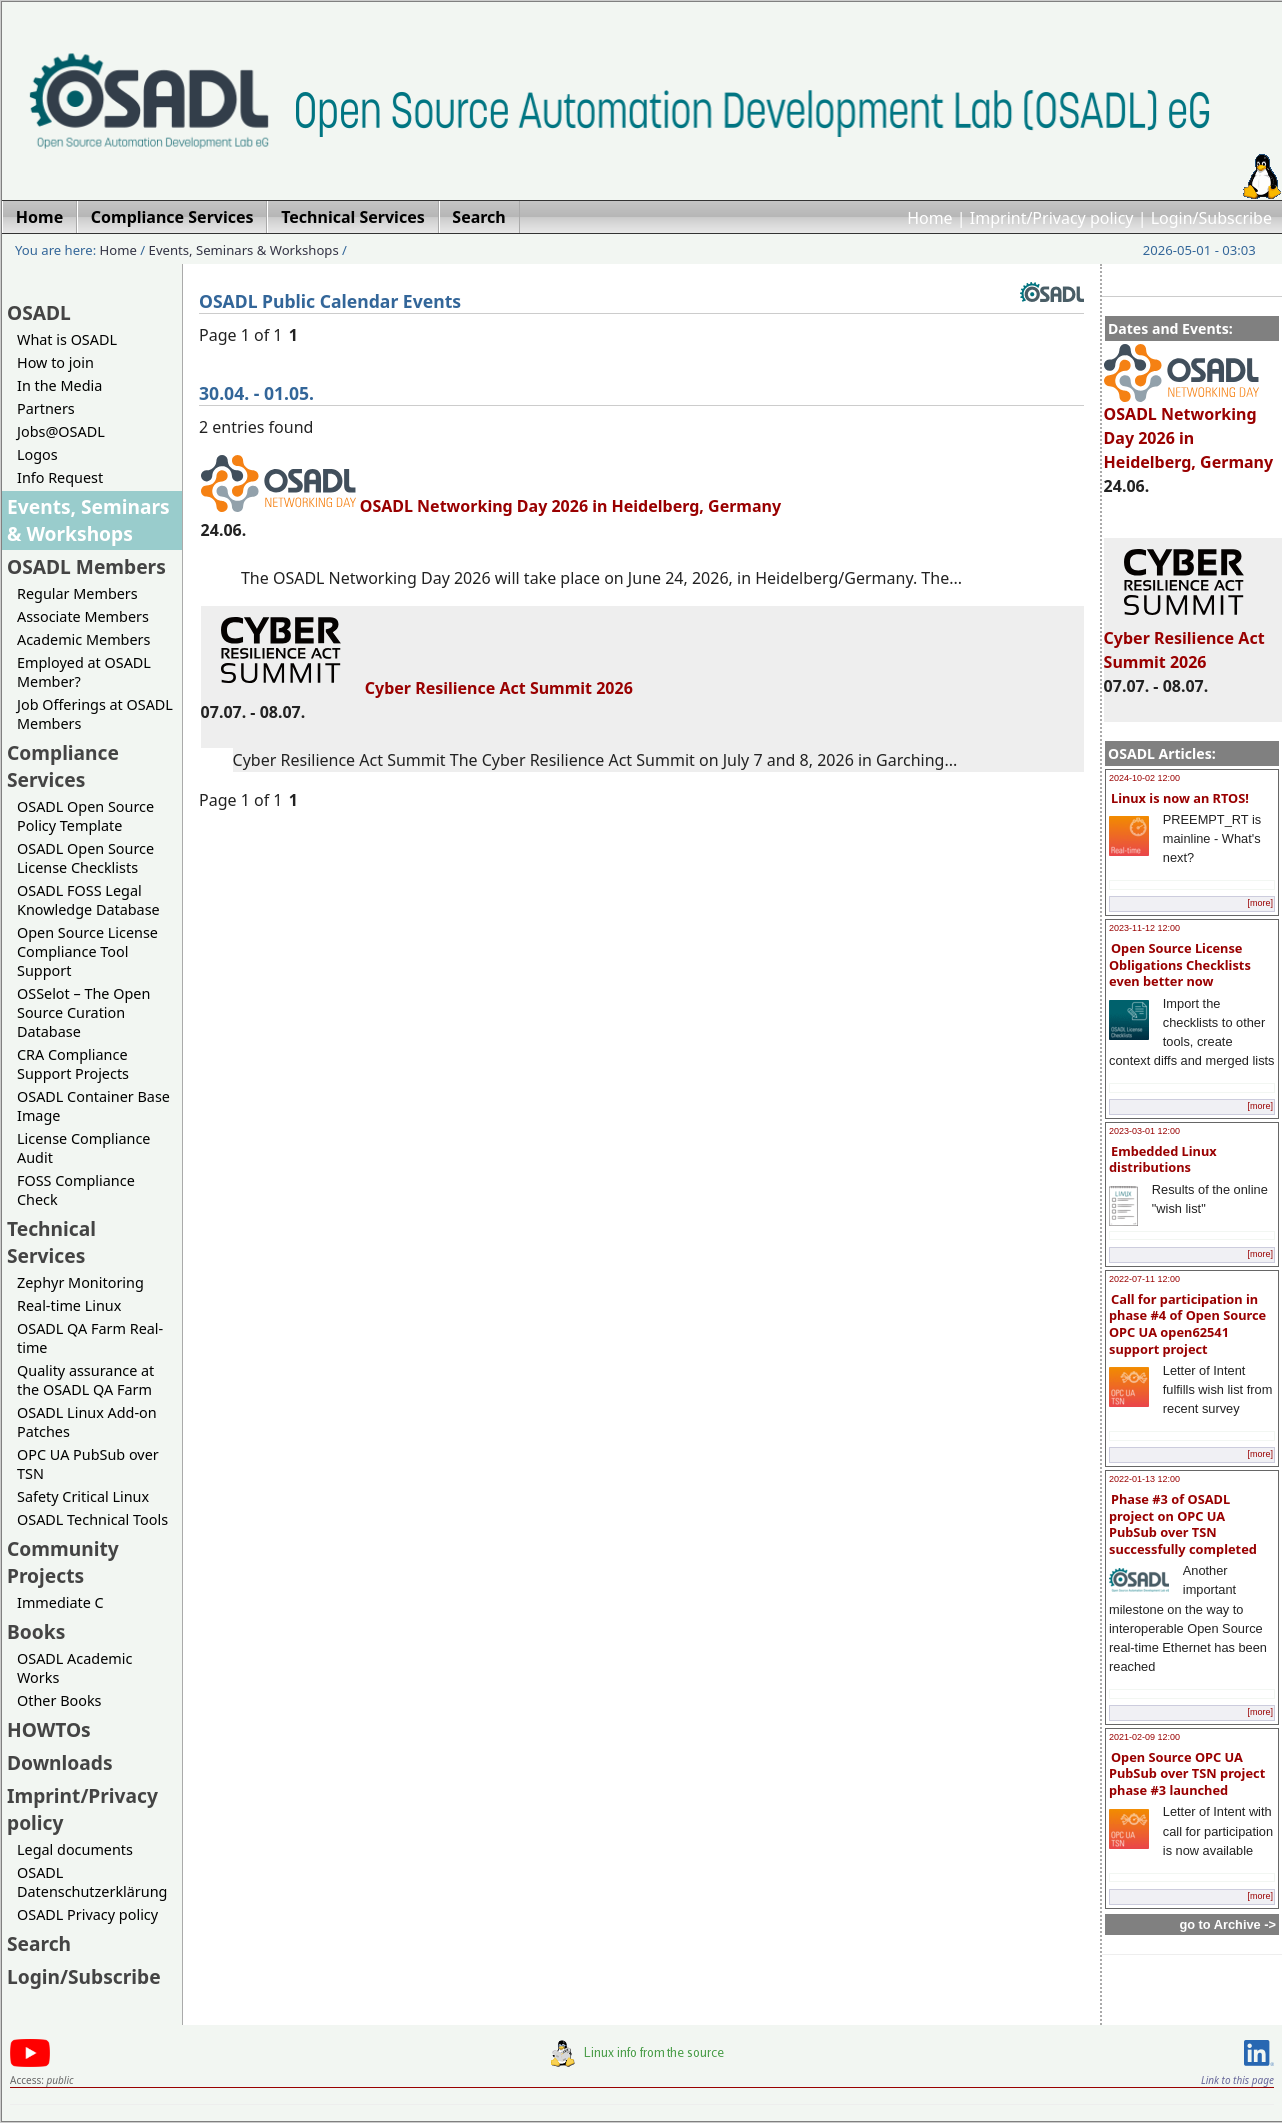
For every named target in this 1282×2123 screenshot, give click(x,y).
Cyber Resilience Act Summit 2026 (1184, 641)
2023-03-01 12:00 (1144, 1131)
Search (39, 1943)
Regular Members (77, 593)
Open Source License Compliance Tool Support (87, 951)
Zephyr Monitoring (80, 1282)
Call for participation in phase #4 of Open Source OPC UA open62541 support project (1187, 1324)
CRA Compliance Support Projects (73, 1064)
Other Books (59, 1700)
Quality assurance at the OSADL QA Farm (85, 1380)
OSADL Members (86, 566)
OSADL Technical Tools (92, 1519)
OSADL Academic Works (74, 1668)
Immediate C (60, 1602)
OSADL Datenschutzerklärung (92, 1882)
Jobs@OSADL (61, 431)
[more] (1260, 903)
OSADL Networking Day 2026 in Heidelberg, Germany (1189, 429)
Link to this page (1237, 2080)
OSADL (39, 312)
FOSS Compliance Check (76, 1190)
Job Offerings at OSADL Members (95, 714)
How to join (55, 362)
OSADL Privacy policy (87, 1914)
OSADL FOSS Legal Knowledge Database (88, 900)
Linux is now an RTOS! (1180, 798)
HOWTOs (49, 1729)
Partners (46, 408)
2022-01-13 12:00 (1144, 1479)
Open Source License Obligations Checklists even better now (1180, 964)
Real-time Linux (69, 1305)
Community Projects (63, 1562)
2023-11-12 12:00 (1144, 928)
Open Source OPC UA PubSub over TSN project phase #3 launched (1187, 1773)
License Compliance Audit (83, 1148)
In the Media (59, 385)
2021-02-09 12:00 (1144, 1737)
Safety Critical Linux (83, 1496)
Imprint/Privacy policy (1052, 218)
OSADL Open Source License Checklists (85, 858)
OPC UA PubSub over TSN (88, 1464)
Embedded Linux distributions (1163, 1159)
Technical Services (51, 1242)
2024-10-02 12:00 (1144, 778)
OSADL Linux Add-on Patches (87, 1422)
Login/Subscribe (1211, 218)
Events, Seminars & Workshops (244, 250)
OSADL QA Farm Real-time (90, 1338)
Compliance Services (63, 766)
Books (36, 1631)
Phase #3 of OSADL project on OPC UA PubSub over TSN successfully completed (1183, 1524)
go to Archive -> (1227, 1924)
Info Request (60, 477)
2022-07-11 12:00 (1144, 1279)
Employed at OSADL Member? (84, 672)
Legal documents (75, 1849)
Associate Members (83, 616)
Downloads (60, 1762)
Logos (37, 454)
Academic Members (83, 639)
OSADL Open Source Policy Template (85, 816)
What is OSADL (67, 339)
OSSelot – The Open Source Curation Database (83, 1012)
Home (930, 218)
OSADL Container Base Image (93, 1106)
